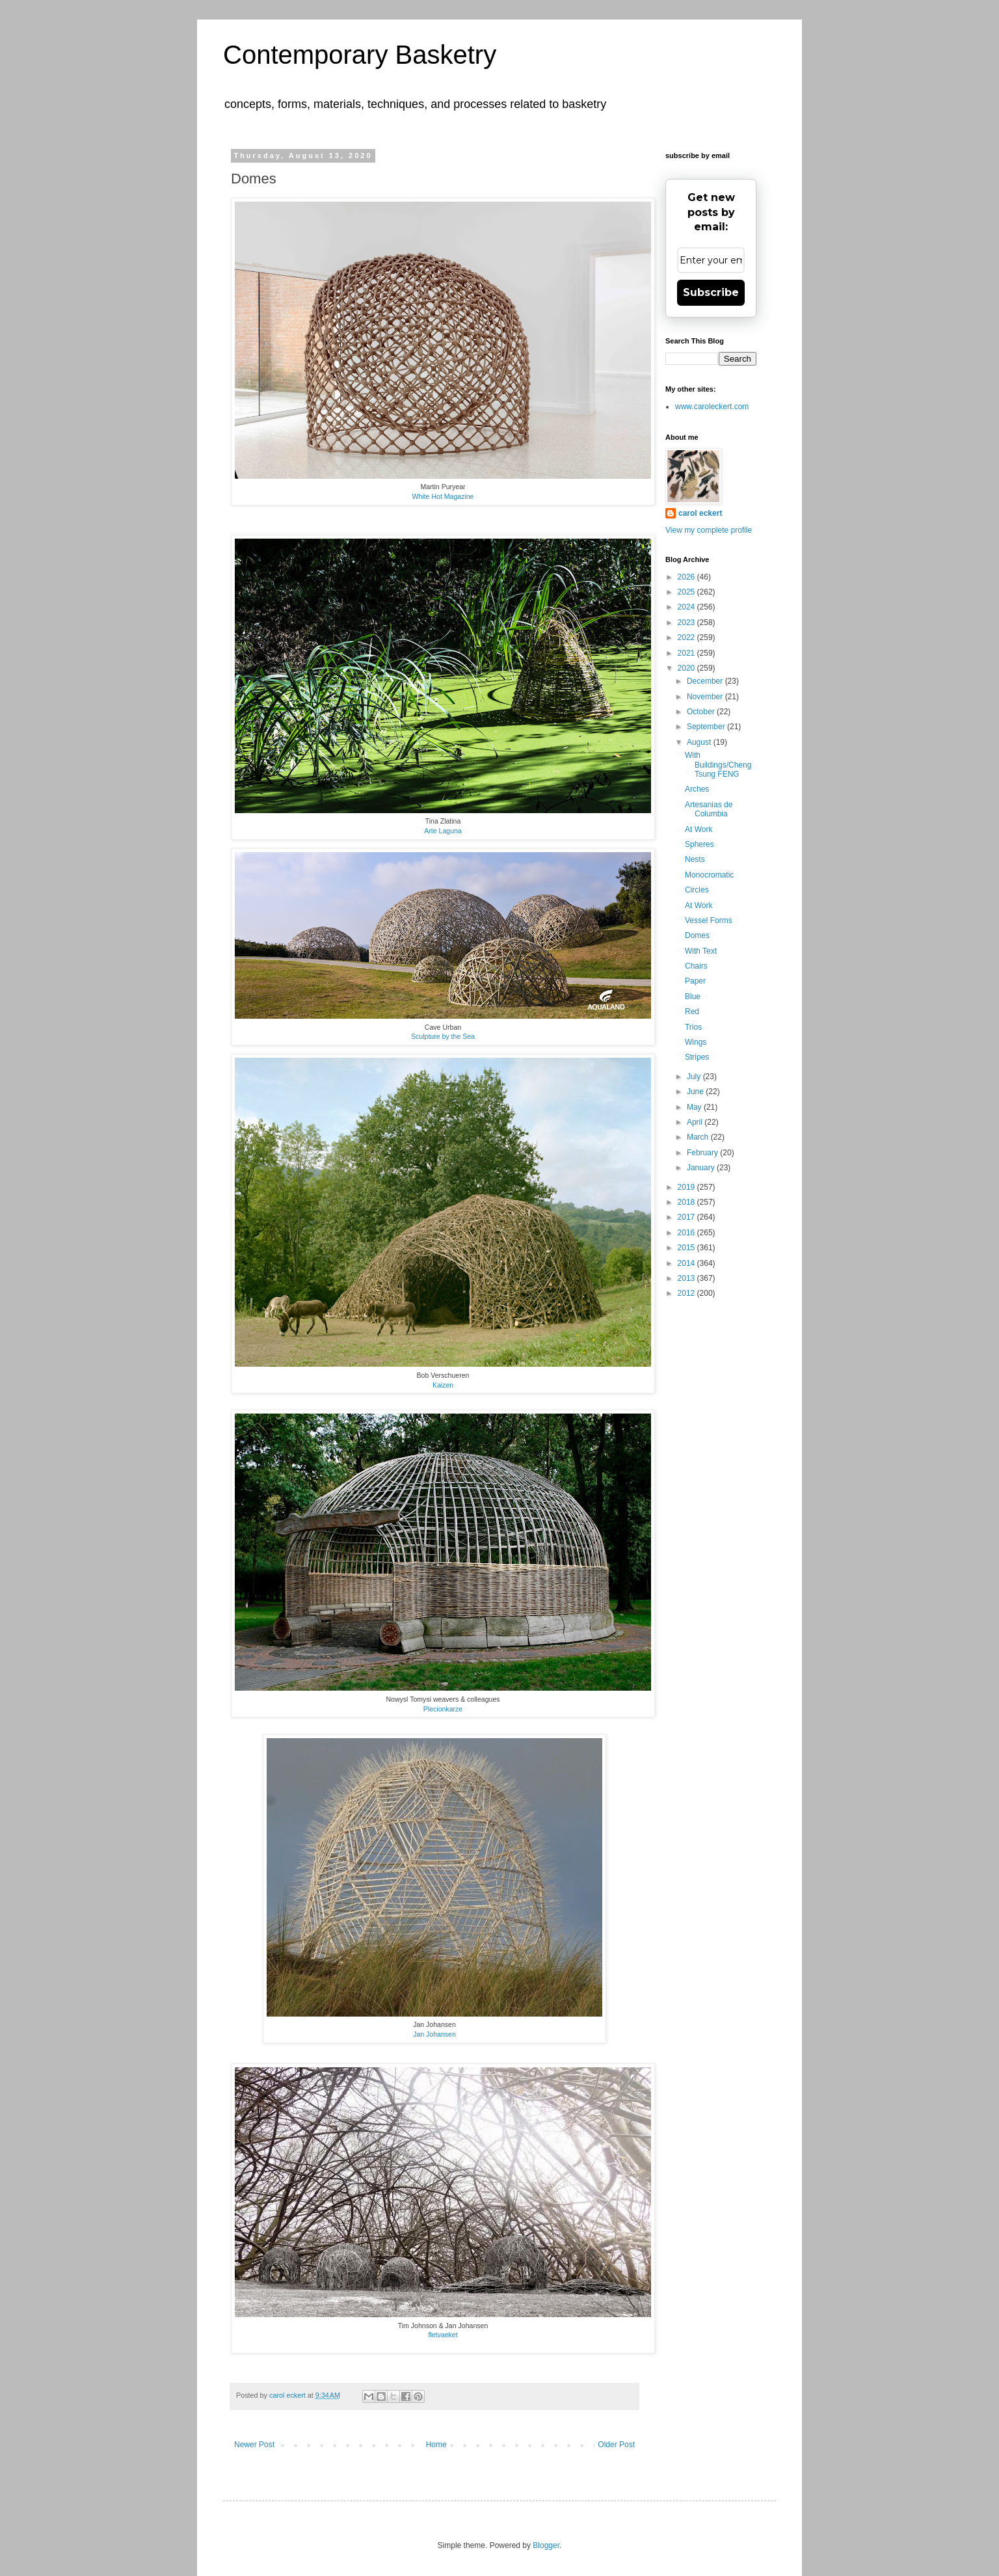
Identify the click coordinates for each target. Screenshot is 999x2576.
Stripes (697, 1057)
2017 (687, 1217)
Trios (693, 1027)
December (706, 681)
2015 (687, 1247)
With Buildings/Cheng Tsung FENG (718, 765)
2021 (687, 653)
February (703, 1152)
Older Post (616, 2444)
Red (692, 1011)
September (707, 726)
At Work (698, 829)
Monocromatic (709, 874)
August (700, 742)
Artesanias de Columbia (708, 809)
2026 (687, 577)
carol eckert (700, 513)
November (706, 696)
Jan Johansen (434, 2034)
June (696, 1091)
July (695, 1076)
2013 (687, 1278)
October (702, 711)
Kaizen (443, 1385)
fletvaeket (442, 2335)
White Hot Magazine (443, 496)
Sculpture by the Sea (443, 1036)
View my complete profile (708, 530)
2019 (687, 1187)
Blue (692, 996)
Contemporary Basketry (359, 54)
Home (436, 2444)
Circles (697, 889)
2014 (687, 1263)
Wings (695, 1042)
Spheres (699, 844)
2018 (687, 1202)
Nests (695, 859)
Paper (695, 981)
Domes (697, 935)
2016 (687, 1232)
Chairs (696, 966)
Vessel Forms (708, 920)
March (699, 1137)
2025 (687, 592)
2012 (687, 1293)
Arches (697, 789)
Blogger (546, 2545)
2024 (687, 606)
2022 (687, 637)
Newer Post (254, 2444)
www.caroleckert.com (712, 406)
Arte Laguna (442, 831)
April (695, 1122)
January (702, 1167)
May (695, 1107)
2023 (687, 622)
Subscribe (711, 292)
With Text (701, 951)
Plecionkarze (442, 1709)
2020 (687, 668)
